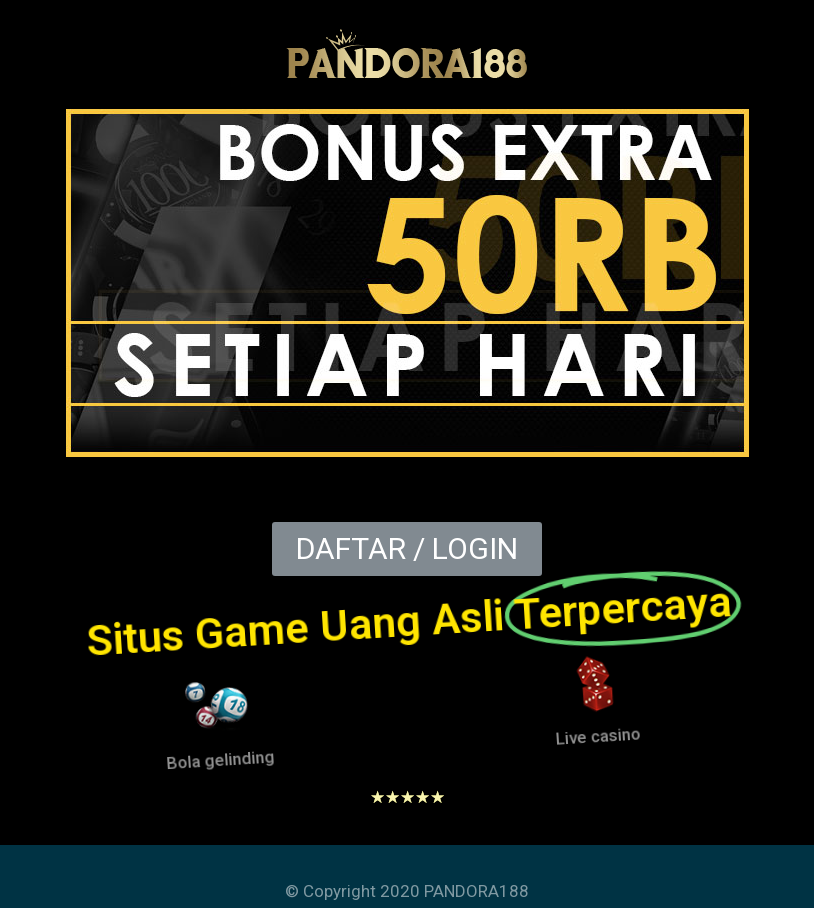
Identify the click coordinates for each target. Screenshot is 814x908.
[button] (407, 549)
